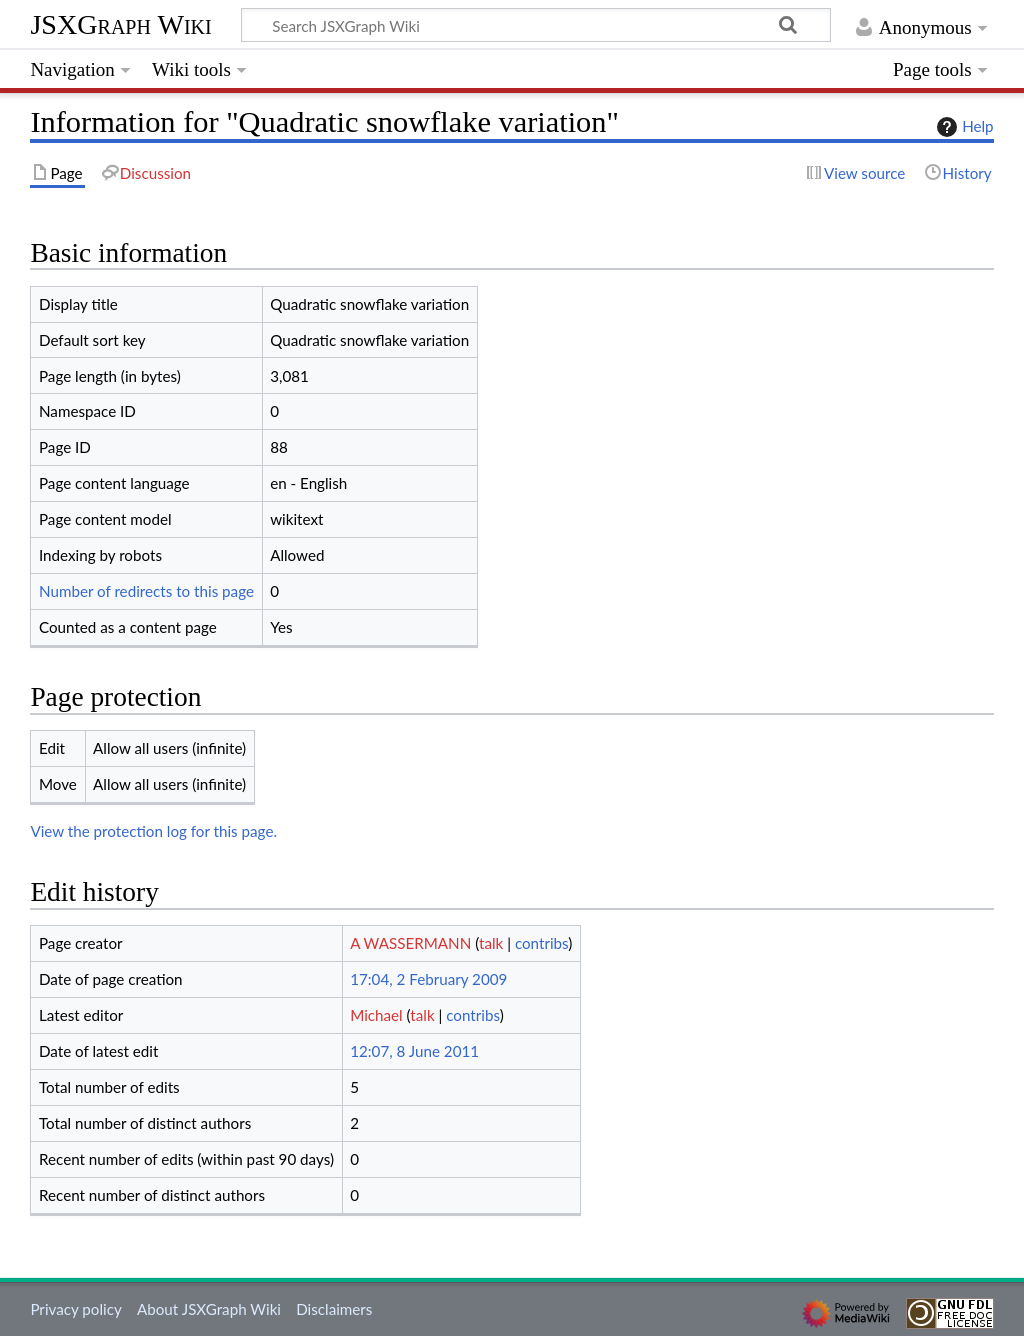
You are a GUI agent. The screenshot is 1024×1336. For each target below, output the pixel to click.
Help (962, 127)
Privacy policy (75, 1309)
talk (491, 943)
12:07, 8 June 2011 (414, 1051)
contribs (541, 943)
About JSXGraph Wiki (209, 1309)
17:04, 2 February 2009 (428, 979)
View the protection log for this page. (153, 831)
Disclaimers (334, 1309)
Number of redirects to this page (146, 591)
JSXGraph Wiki (120, 24)
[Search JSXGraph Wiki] (536, 25)
